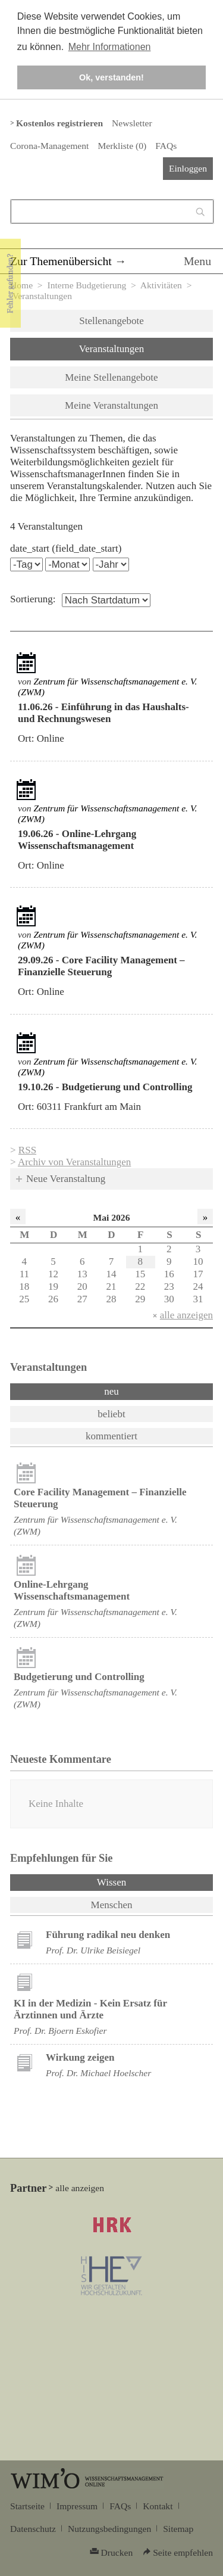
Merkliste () (122, 146)
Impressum (77, 2506)
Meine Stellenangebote (111, 377)
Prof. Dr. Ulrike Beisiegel (93, 1950)
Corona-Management (49, 146)
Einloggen (188, 168)
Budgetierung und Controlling (79, 1676)
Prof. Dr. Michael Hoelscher (98, 2073)
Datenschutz (33, 2529)
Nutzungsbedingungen (109, 2529)
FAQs (166, 146)
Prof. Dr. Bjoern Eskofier (60, 2031)
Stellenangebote (111, 320)
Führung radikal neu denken (108, 1934)
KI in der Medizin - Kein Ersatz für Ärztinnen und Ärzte (90, 2009)
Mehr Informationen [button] (109, 47)
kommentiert (111, 1436)
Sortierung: (33, 599)
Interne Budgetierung (86, 285)
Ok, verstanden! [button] (111, 77)
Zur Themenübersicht (61, 260)
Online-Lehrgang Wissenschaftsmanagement (72, 1590)
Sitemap (178, 2529)
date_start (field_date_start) (65, 548)
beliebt (111, 1414)
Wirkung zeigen (80, 2057)
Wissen (143, 1881)
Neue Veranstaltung (65, 1178)
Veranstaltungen (112, 348)
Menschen (112, 1905)
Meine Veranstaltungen (111, 405)
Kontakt (157, 2506)
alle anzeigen (186, 1315)
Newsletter (132, 123)
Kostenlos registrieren (59, 123)
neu (111, 1391)
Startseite (27, 2506)
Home (21, 285)
